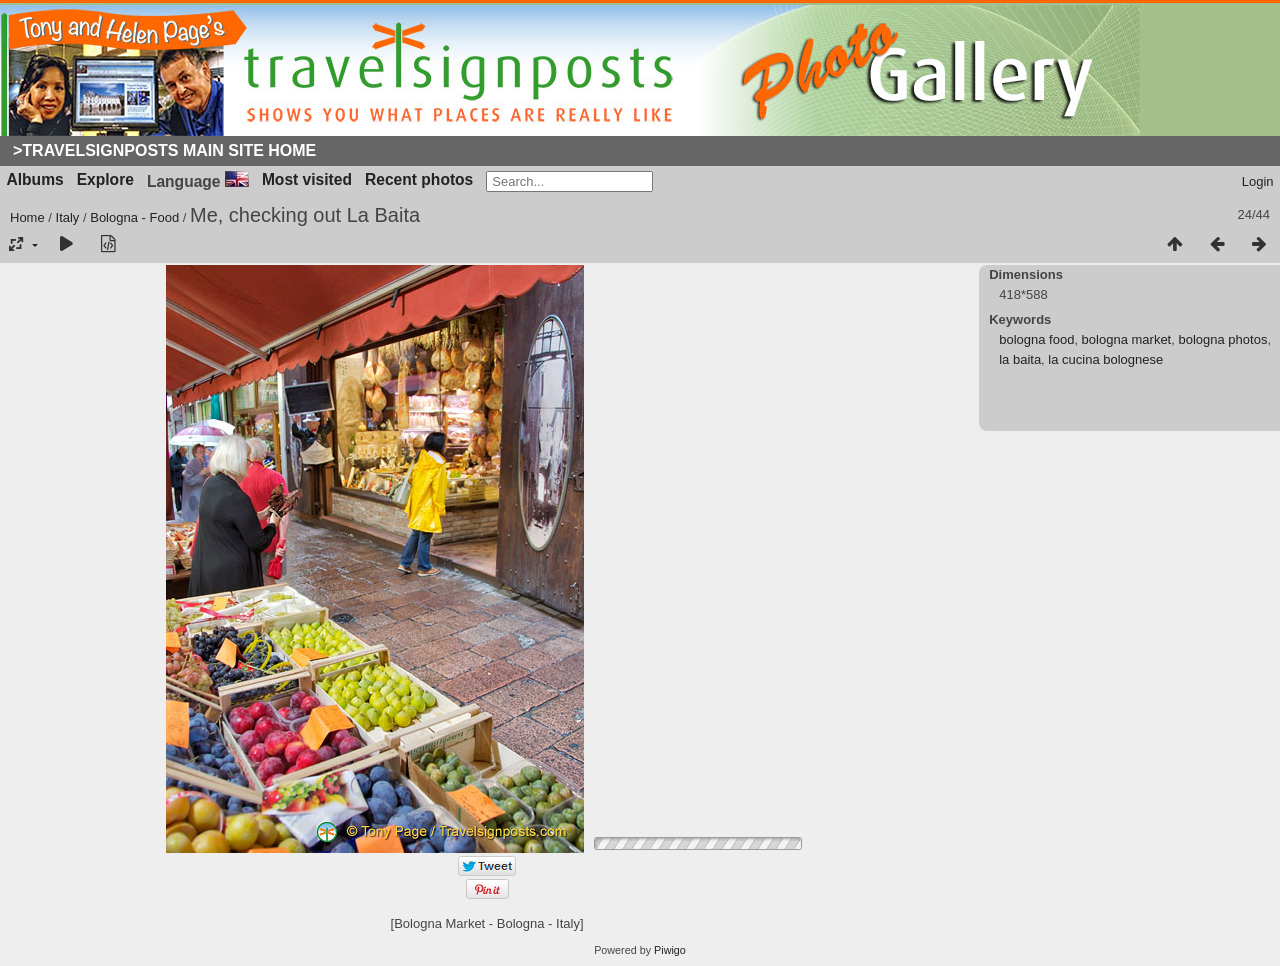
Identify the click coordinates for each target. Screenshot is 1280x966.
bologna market (1127, 339)
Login (1258, 181)
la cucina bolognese (1105, 359)
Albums (35, 179)
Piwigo (670, 950)
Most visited (307, 179)
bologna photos (1222, 339)
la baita (1020, 359)
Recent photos (419, 179)
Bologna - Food (134, 217)
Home (27, 217)
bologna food (1036, 339)
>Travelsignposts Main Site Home (164, 150)
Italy (68, 217)
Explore (105, 179)
